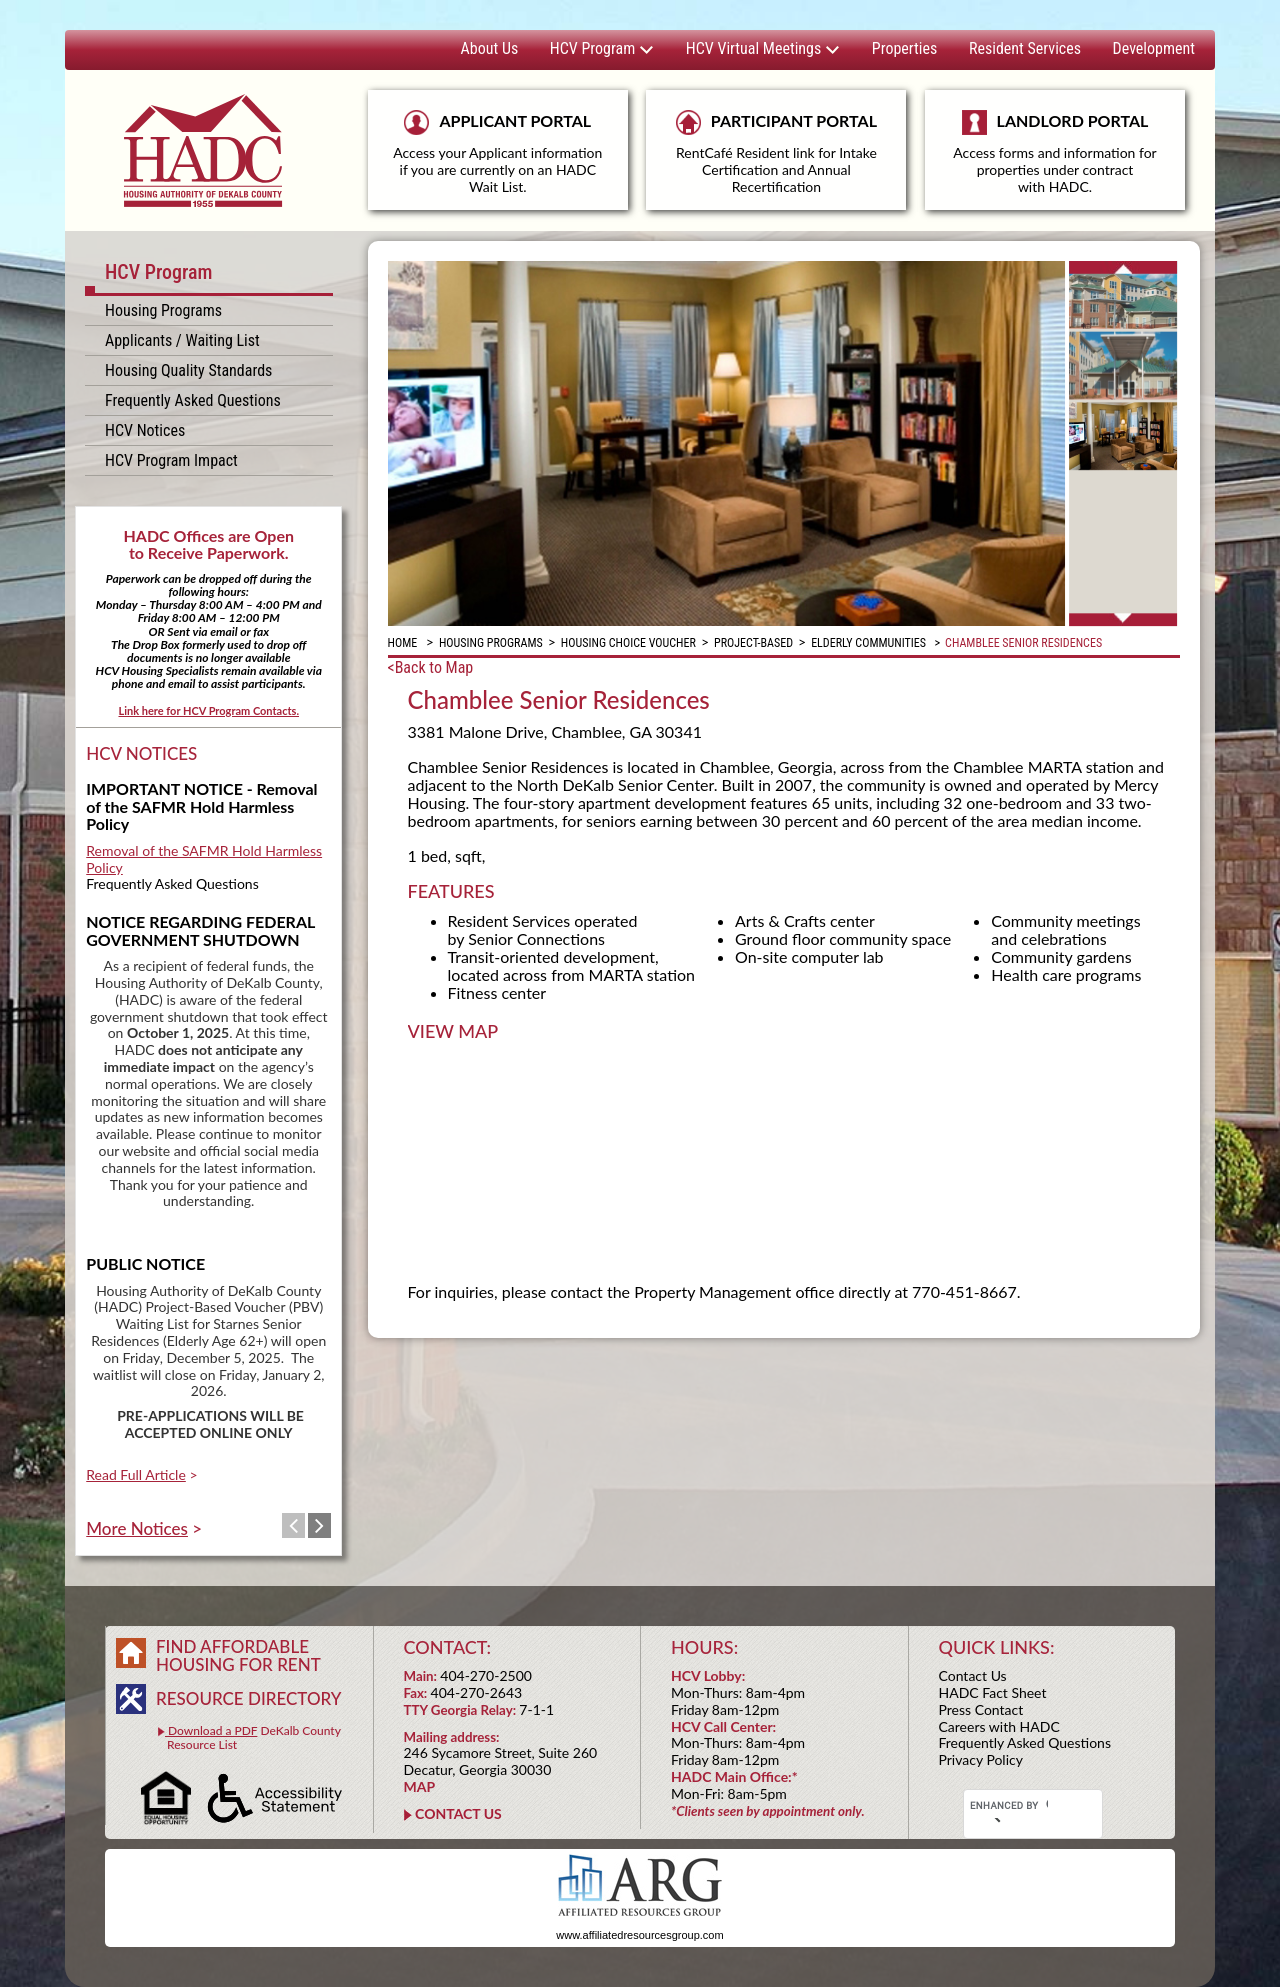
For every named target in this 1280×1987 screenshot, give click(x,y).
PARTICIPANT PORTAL (776, 152)
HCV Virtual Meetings (763, 48)
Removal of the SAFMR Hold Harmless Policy (204, 859)
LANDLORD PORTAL (1055, 160)
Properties (904, 48)
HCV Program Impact (171, 460)
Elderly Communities (868, 643)
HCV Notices (145, 430)
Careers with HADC (999, 1726)
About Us (490, 48)
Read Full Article (136, 1474)
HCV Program (602, 48)
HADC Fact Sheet (993, 1692)
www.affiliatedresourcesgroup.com (639, 1935)
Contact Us (973, 1675)
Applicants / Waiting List (182, 340)
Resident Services (1025, 48)
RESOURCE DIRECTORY (248, 1698)
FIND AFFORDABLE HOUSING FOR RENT (238, 1655)
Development (1154, 48)
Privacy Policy (981, 1759)
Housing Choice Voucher (628, 643)
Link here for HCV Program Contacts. (208, 710)
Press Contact (981, 1709)
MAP (420, 1786)
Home (403, 643)
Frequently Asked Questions (193, 400)
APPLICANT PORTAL (498, 152)
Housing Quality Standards (188, 370)
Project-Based (753, 643)
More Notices (137, 1528)
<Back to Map (431, 667)
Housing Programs (163, 310)
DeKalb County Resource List (249, 1737)
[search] (1009, 1806)
